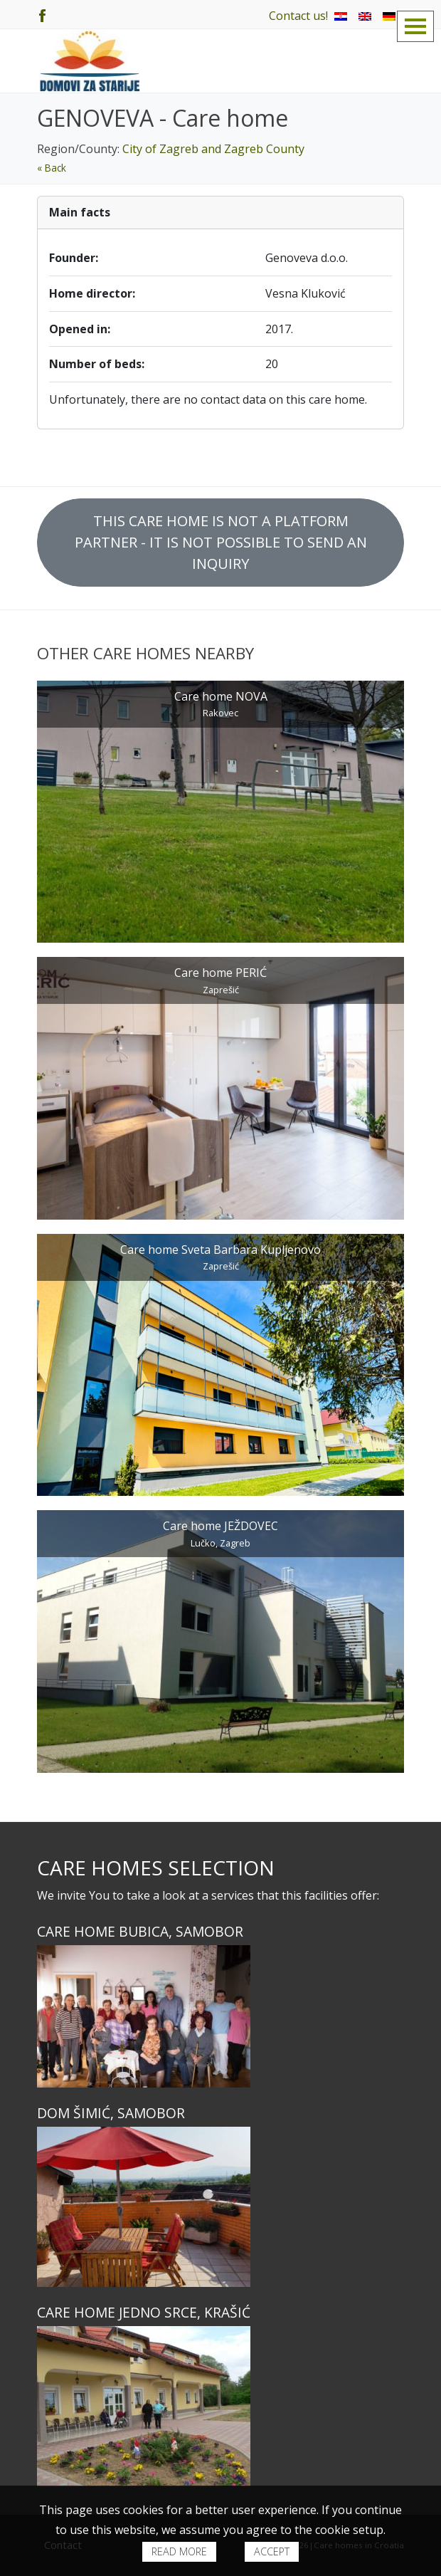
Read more (179, 2551)
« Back (51, 167)
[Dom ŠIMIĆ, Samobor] (220, 2207)
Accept (271, 2551)
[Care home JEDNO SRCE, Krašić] (220, 2406)
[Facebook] (42, 14)
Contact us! (298, 15)
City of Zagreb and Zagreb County (213, 149)
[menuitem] (341, 15)
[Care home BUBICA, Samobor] (220, 2016)
